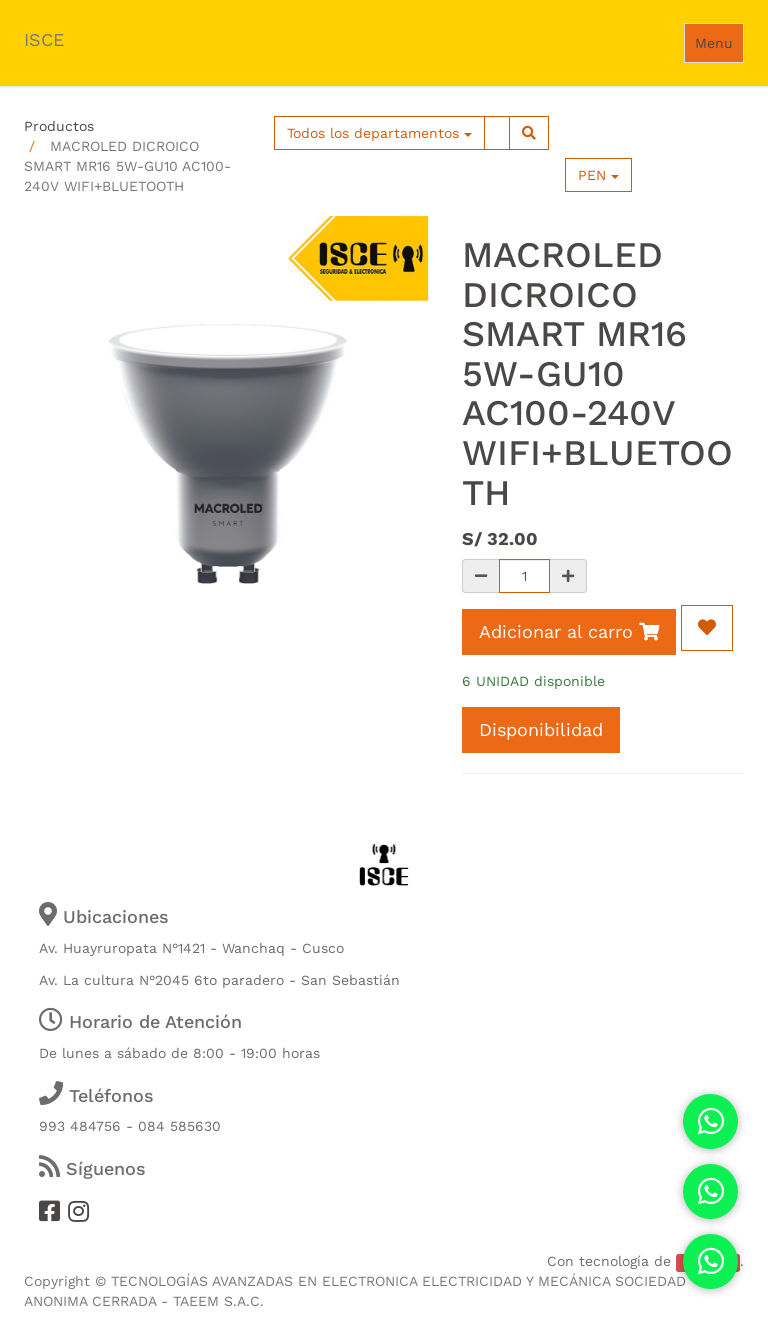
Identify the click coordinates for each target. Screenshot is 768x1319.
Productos (59, 126)
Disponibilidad (541, 729)
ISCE (44, 39)
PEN (598, 175)
